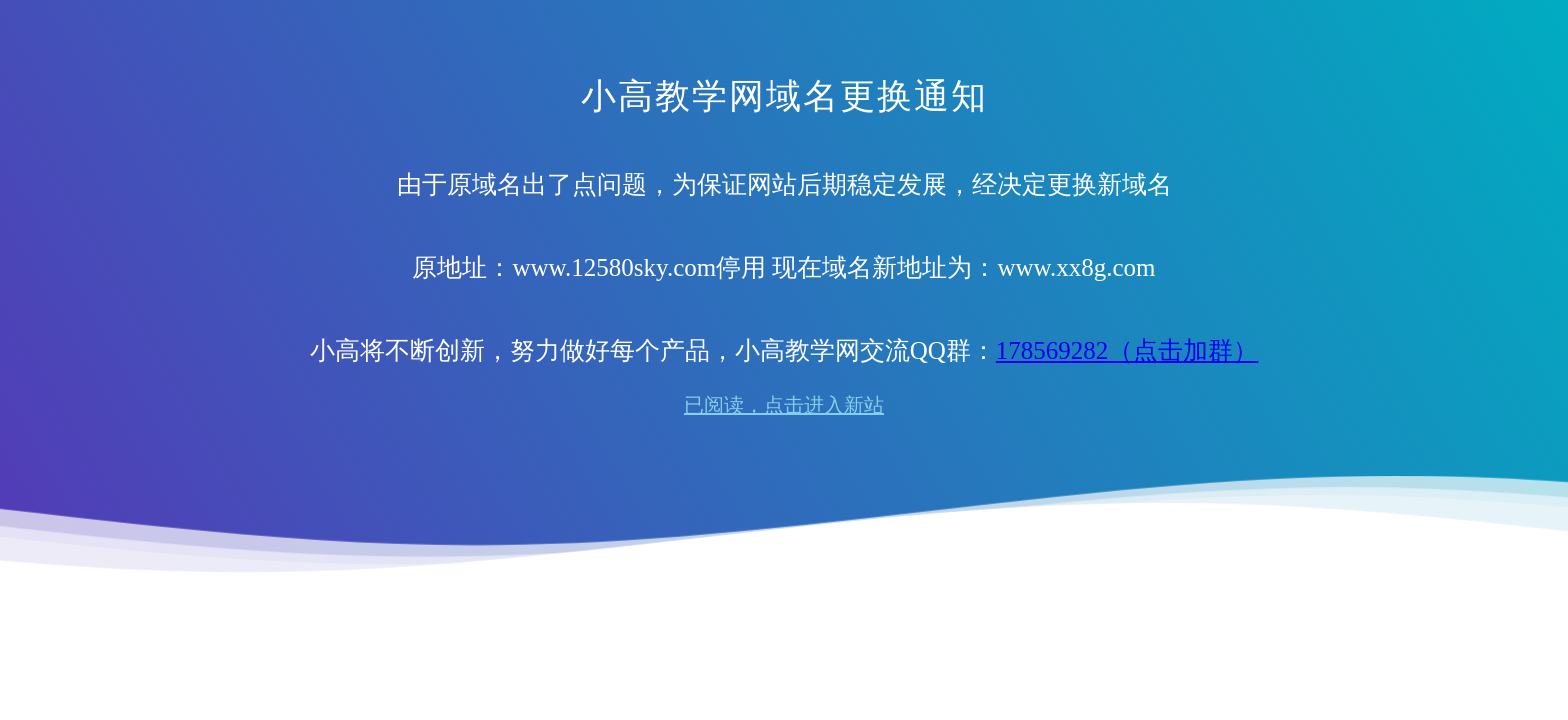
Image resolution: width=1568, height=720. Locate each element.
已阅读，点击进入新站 (784, 405)
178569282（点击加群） (1127, 350)
